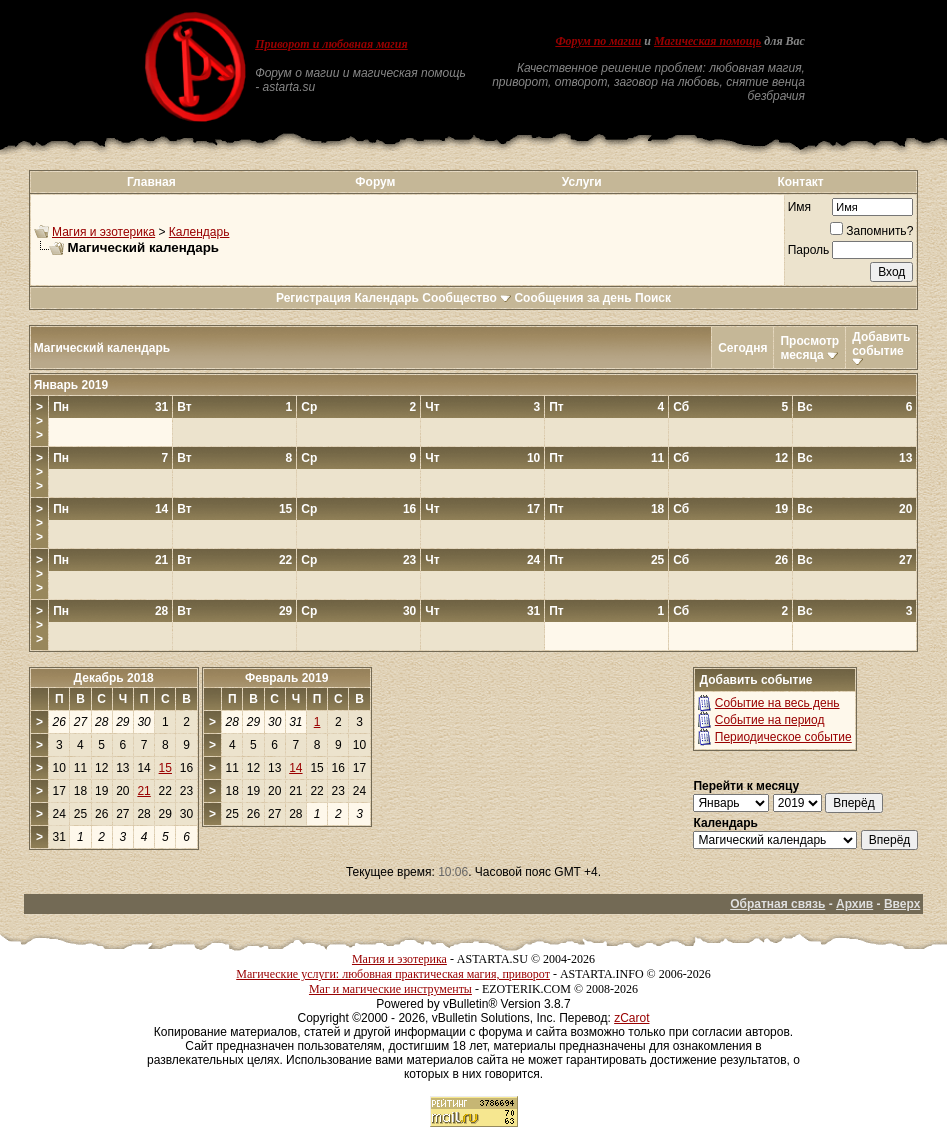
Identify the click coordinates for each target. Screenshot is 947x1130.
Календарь (199, 232)
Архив (854, 904)
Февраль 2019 (286, 678)
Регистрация (313, 298)
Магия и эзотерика (103, 232)
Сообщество (466, 298)
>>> (39, 421)
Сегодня (742, 348)
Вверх (902, 904)
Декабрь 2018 (114, 678)
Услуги (582, 182)
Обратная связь (777, 904)
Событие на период (770, 720)
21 (143, 791)
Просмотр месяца (809, 348)
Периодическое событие (783, 737)
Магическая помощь (707, 41)
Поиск (653, 298)
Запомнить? (871, 231)
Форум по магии (598, 41)
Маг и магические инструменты (390, 989)
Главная (151, 182)
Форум (375, 182)
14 (295, 768)
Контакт (800, 182)
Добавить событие (881, 344)
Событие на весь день (777, 703)
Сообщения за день (572, 298)
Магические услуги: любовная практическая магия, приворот (393, 974)
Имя (799, 207)
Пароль (809, 250)
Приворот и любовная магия (331, 44)
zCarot (631, 1018)
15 (165, 768)
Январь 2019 (71, 385)
